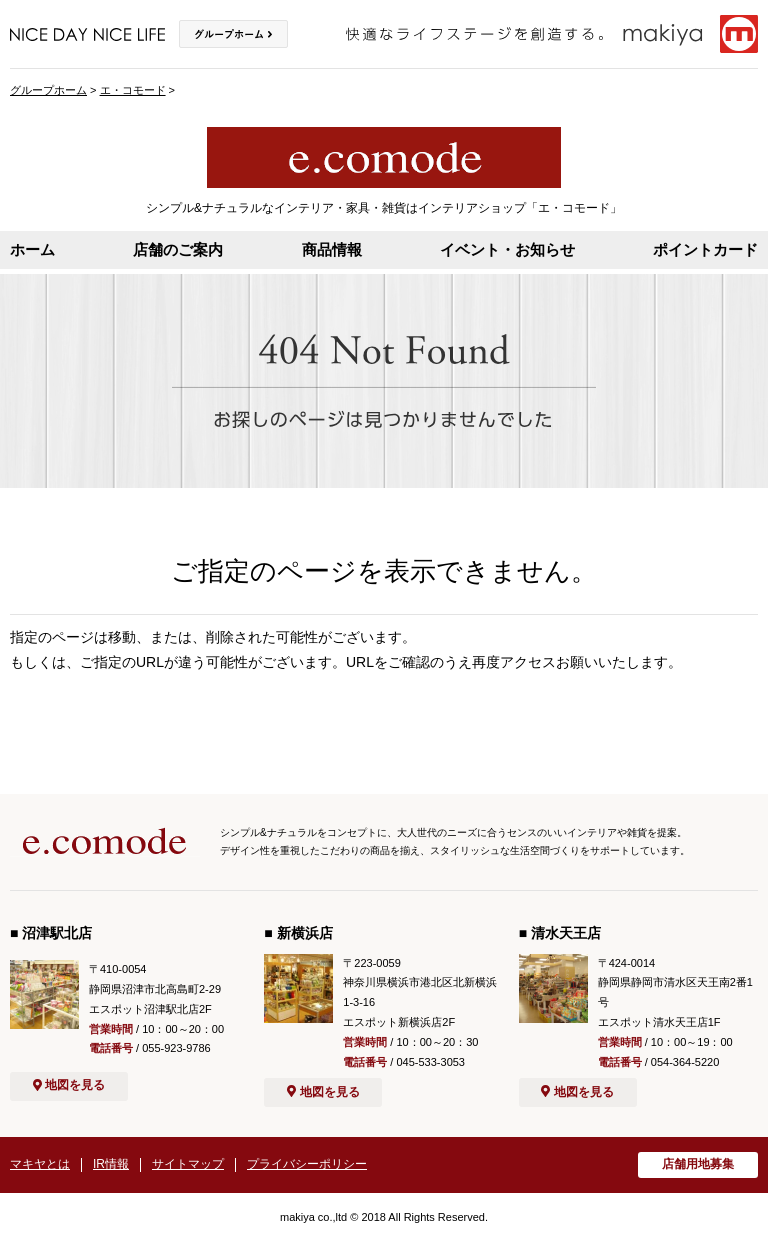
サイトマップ (188, 1164)
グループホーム (48, 90)
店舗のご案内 (178, 249)
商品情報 (332, 249)
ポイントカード (705, 249)
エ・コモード (133, 90)
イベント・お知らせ (507, 249)
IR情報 (111, 1164)
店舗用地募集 (698, 1164)
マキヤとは (40, 1164)
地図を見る (69, 1085)
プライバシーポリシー (307, 1164)
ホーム (32, 249)
